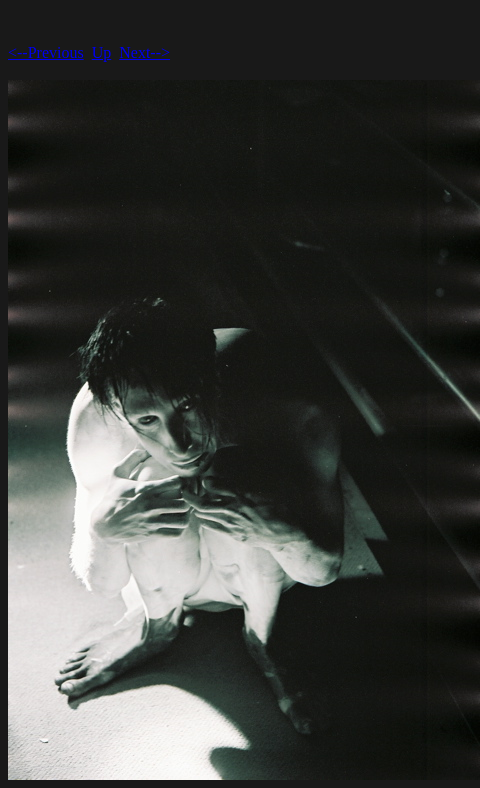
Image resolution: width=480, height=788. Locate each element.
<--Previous (46, 52)
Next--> (144, 52)
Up (102, 52)
